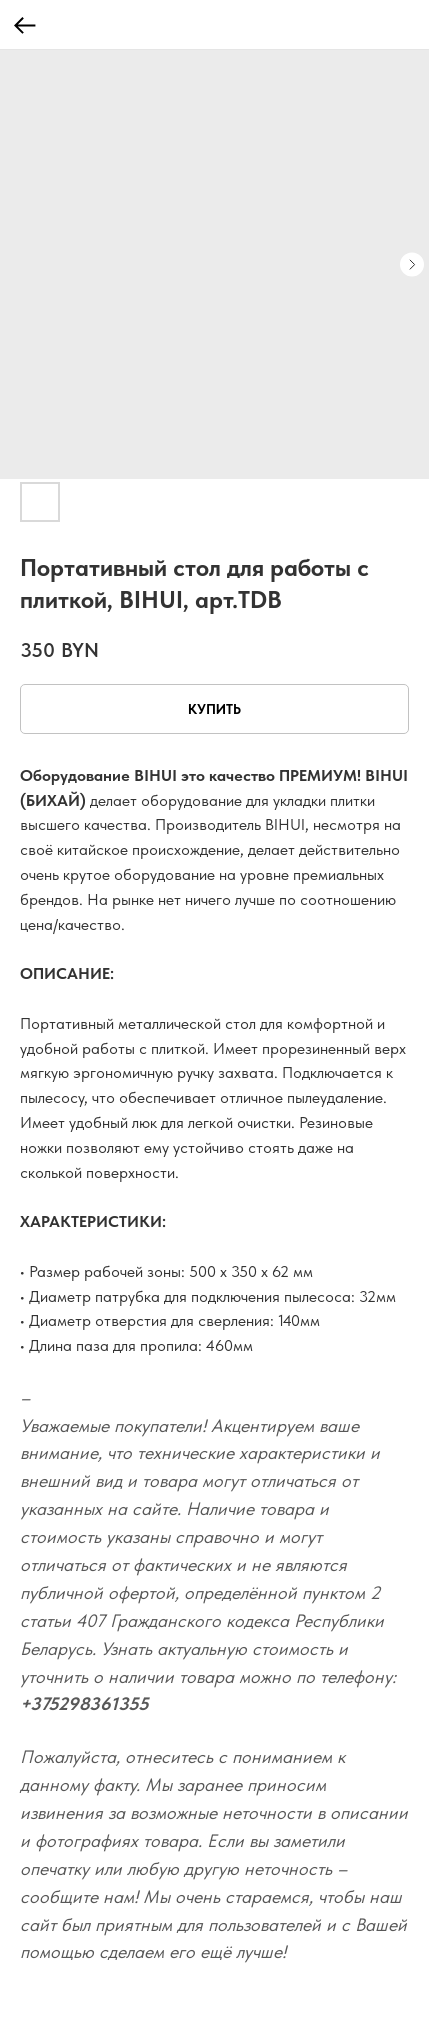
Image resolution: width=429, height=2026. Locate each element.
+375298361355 (84, 1703)
